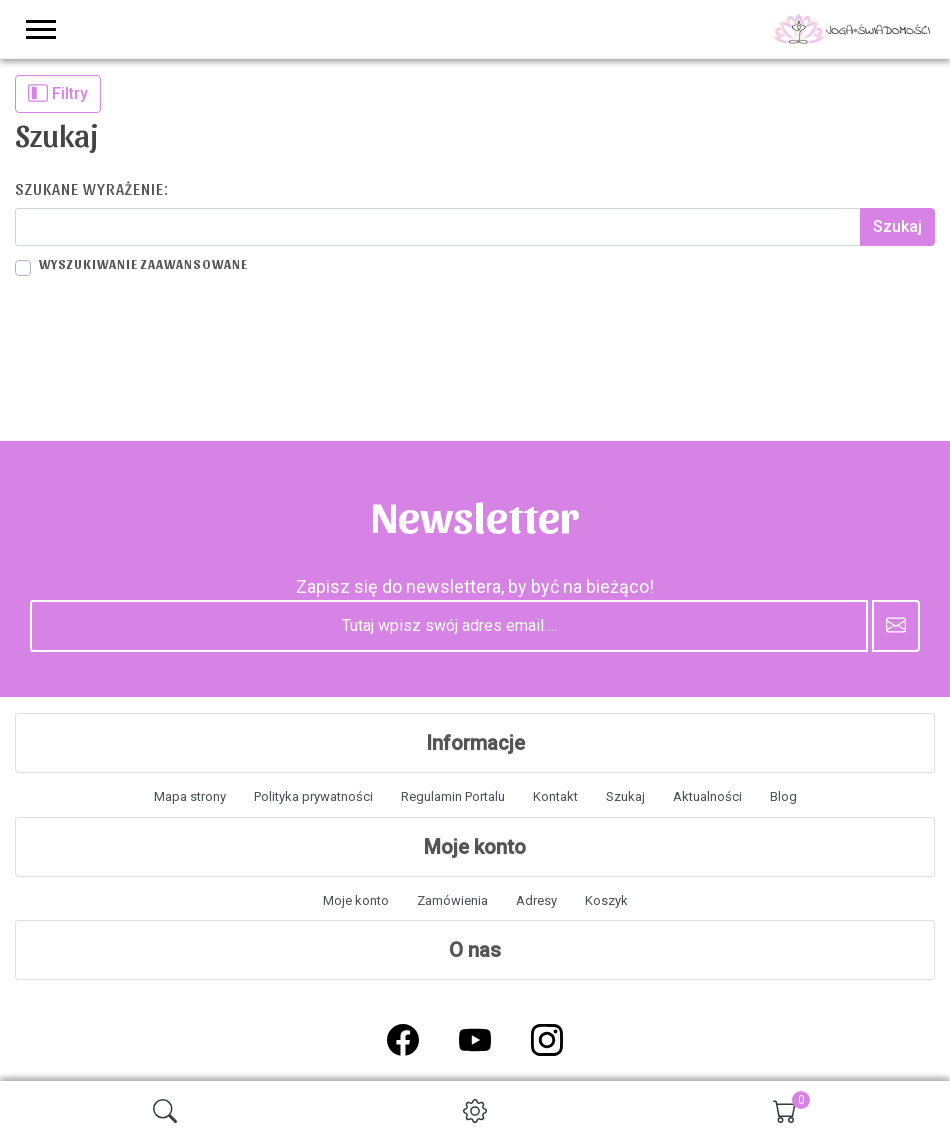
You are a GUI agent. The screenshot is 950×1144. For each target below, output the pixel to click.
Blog (783, 796)
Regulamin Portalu (453, 796)
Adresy (536, 900)
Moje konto (356, 900)
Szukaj (625, 796)
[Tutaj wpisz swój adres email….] (449, 626)
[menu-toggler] (41, 29)
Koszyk (606, 900)
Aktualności (707, 796)
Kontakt (555, 796)
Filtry (58, 93)
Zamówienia (452, 900)
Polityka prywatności (313, 796)
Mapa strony (190, 796)
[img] (165, 1111)
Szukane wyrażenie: (92, 188)
